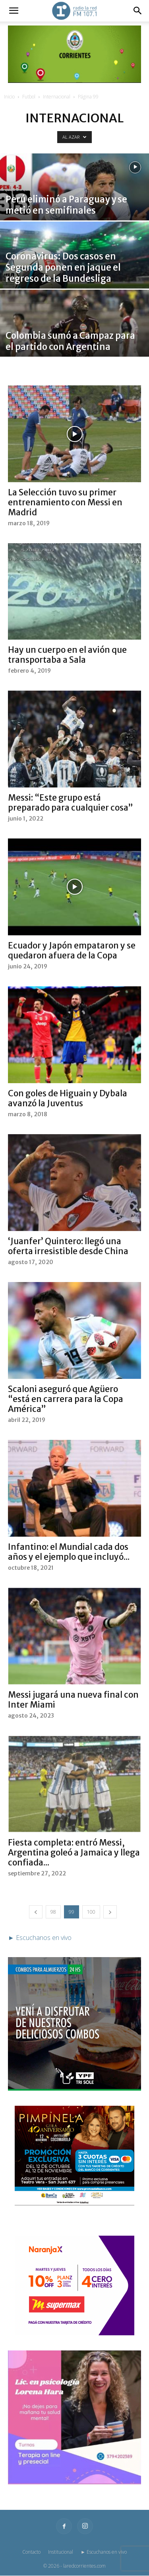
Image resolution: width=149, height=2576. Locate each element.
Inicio (9, 96)
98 (53, 1911)
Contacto (31, 2552)
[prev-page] (36, 1911)
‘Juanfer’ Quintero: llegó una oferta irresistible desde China (68, 1246)
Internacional (56, 96)
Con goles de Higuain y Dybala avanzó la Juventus (67, 1098)
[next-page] (110, 1911)
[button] (13, 11)
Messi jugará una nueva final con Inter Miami (73, 1699)
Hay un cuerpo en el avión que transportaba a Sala (67, 654)
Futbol (28, 96)
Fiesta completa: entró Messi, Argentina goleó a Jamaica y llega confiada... (74, 1852)
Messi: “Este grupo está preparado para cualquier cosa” (70, 802)
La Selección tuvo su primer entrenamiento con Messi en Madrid (65, 502)
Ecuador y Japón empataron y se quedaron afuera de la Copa (71, 950)
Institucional (60, 2552)
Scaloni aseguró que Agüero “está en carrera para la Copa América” (65, 1399)
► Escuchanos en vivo (104, 2552)
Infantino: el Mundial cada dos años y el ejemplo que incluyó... (69, 1551)
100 (91, 1911)
